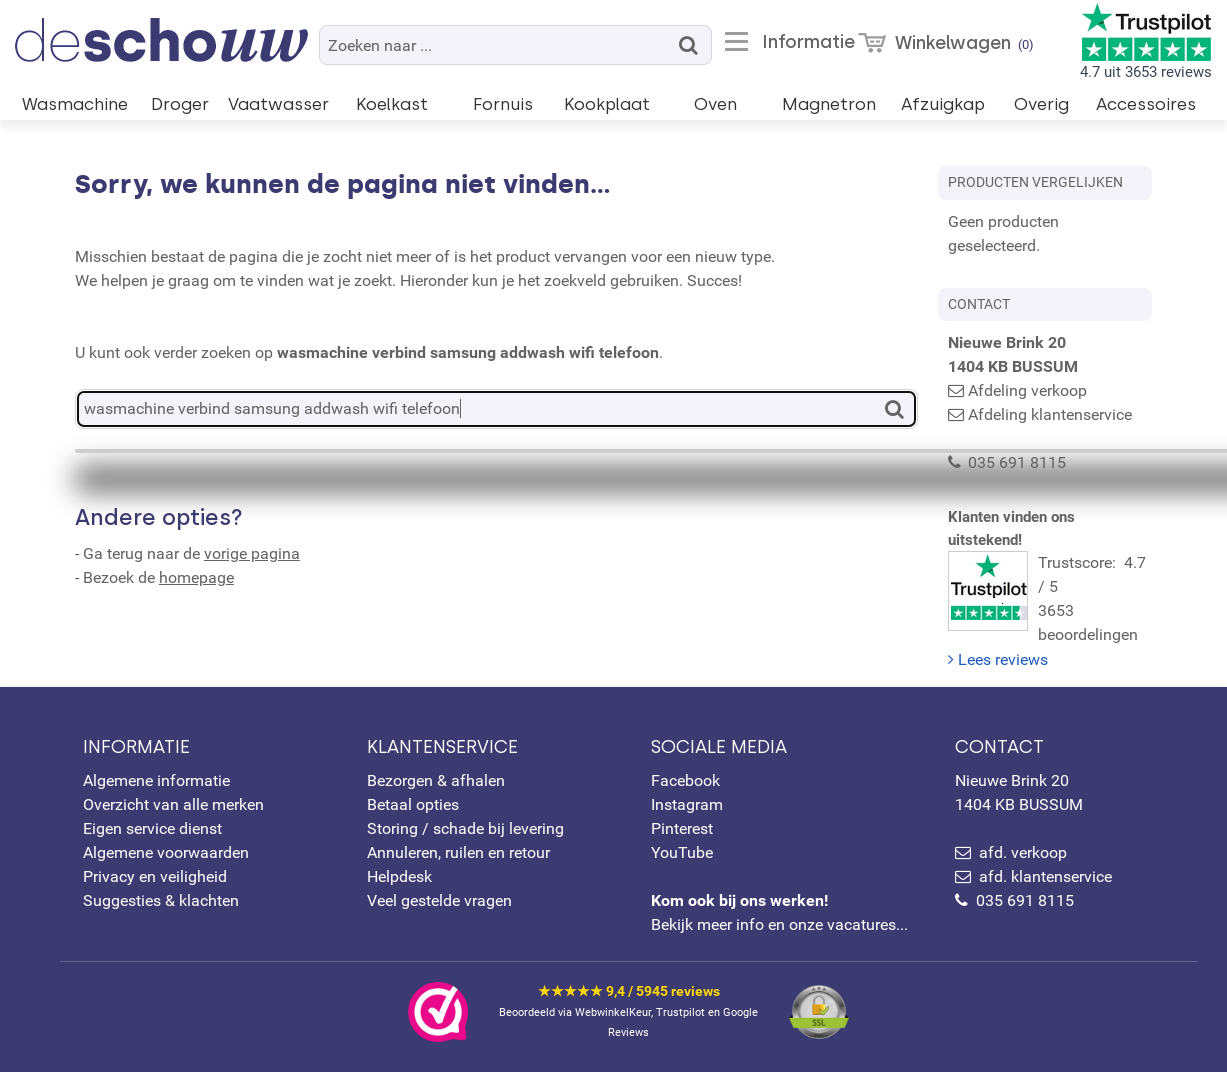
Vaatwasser (278, 104)
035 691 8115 (1025, 900)
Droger (180, 104)
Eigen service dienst (152, 828)
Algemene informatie (156, 780)
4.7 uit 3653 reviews (1146, 42)
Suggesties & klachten (161, 900)
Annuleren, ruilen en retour (458, 852)
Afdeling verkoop (1027, 390)
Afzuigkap (943, 104)
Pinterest (682, 828)
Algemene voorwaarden (166, 852)
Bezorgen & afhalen (436, 780)
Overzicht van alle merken (173, 804)
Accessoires (1146, 104)
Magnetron (829, 104)
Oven (715, 104)
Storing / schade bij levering (465, 828)
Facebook (685, 780)
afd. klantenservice (1045, 876)
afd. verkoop (1023, 852)
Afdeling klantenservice (1050, 414)
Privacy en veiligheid (155, 876)
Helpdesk (399, 876)
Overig (1041, 104)
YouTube (682, 852)
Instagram (687, 804)
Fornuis (503, 104)
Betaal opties (413, 804)
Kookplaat (607, 104)
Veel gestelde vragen (439, 900)
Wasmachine (75, 104)
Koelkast (392, 104)
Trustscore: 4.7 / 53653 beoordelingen (1050, 589)
